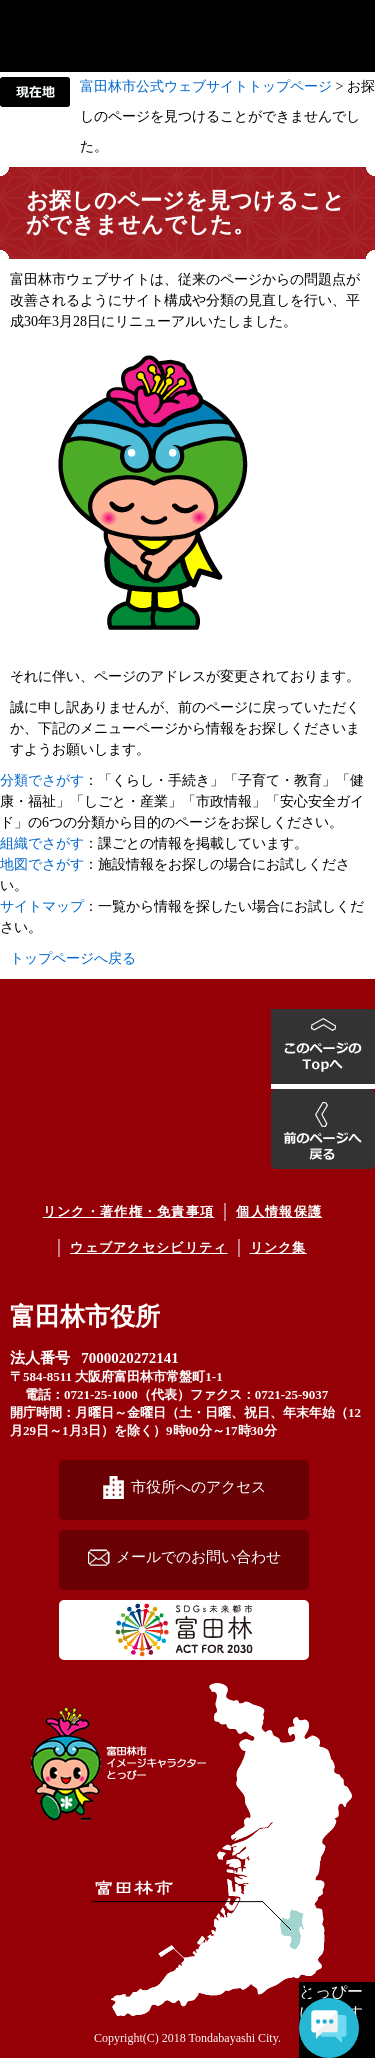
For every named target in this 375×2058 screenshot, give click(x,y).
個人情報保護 (279, 1211)
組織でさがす (42, 843)
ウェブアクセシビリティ (148, 1247)
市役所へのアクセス (198, 1486)
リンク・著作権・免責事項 (129, 1211)
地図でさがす (42, 864)
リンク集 (278, 1247)
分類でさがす (42, 780)
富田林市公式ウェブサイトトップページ (206, 86)
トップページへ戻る (73, 958)
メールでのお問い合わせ (198, 1556)
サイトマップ (42, 906)
